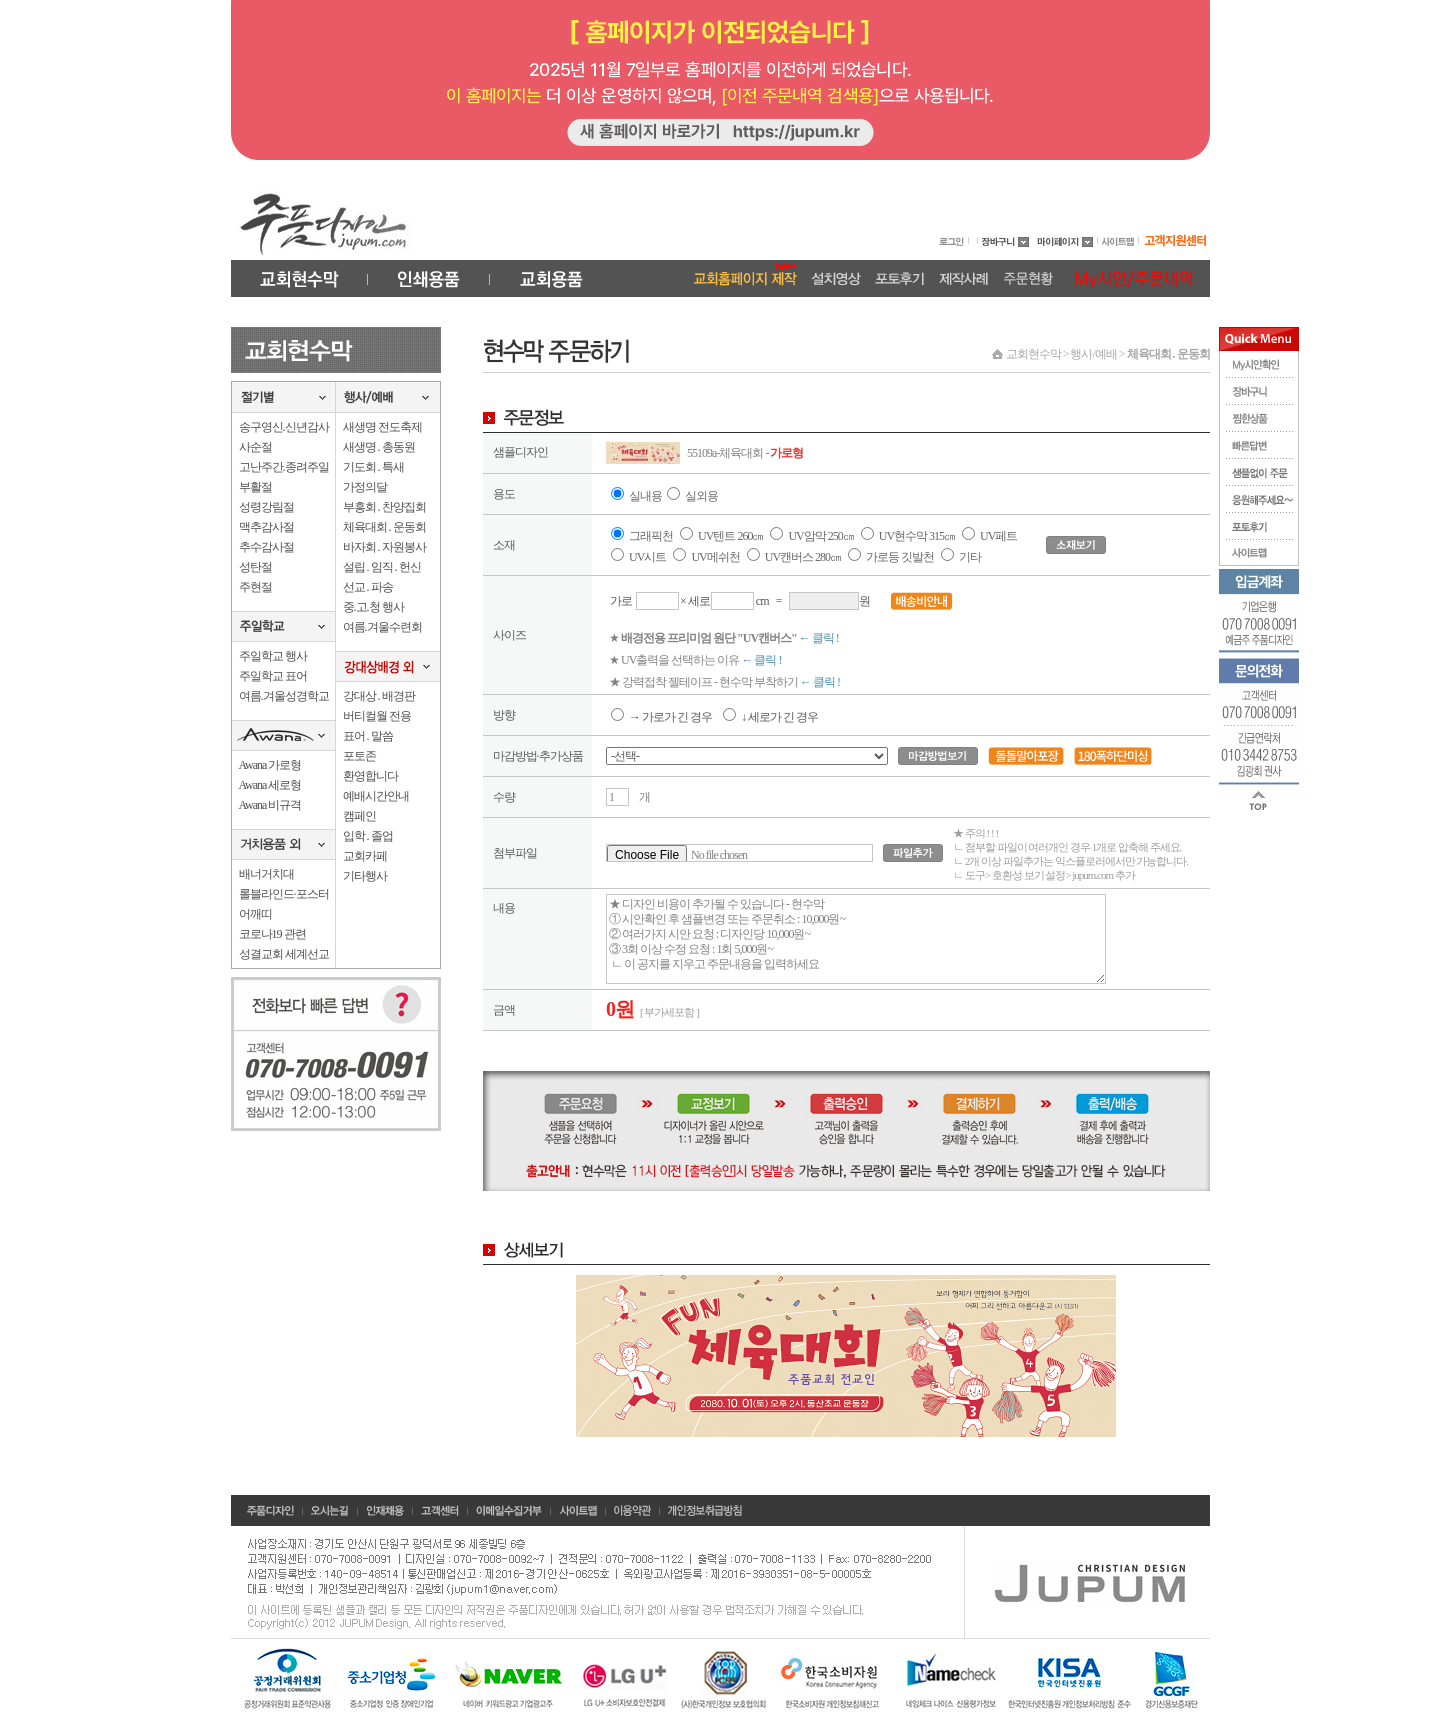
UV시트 (647, 557)
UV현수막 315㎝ (918, 536)
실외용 (701, 496)
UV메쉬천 (715, 557)
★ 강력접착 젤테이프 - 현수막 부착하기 (724, 682)
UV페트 (998, 536)
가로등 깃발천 (900, 557)
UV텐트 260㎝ (730, 536)
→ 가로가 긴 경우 (661, 717)
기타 (970, 557)
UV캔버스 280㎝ (803, 557)
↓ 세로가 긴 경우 (770, 717)
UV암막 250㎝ (821, 536)
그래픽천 (651, 536)
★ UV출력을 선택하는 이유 (695, 660)
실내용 (645, 496)
